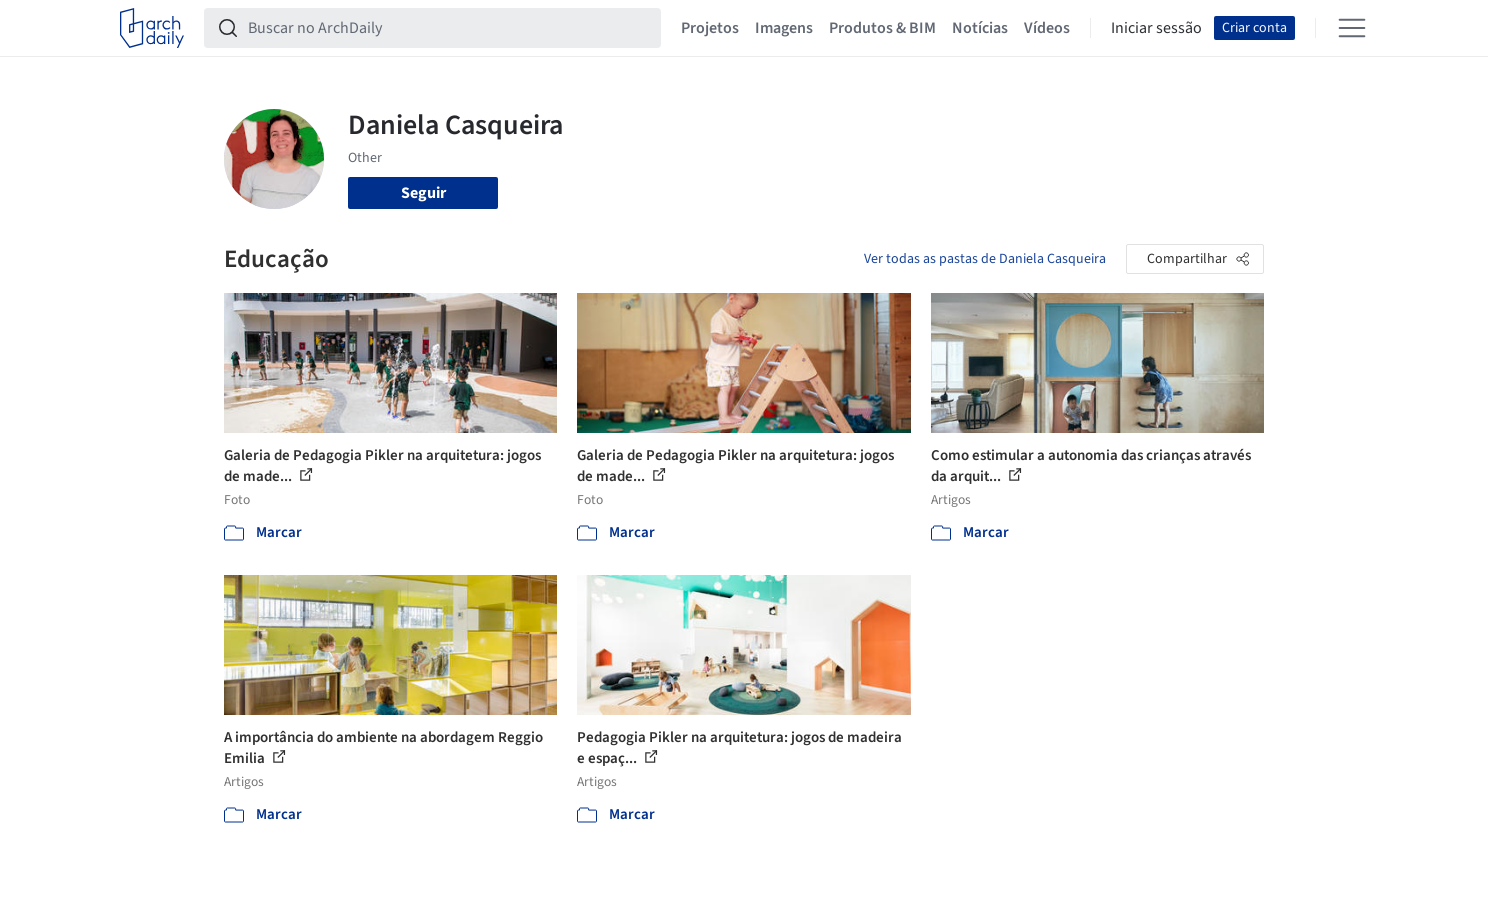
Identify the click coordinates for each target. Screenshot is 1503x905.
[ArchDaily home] (152, 28)
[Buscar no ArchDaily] (448, 28)
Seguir (423, 193)
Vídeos (1047, 28)
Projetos (710, 28)
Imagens (784, 28)
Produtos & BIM (882, 28)
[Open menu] (1352, 28)
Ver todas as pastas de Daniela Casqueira (985, 259)
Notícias (980, 28)
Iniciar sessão (1156, 28)
